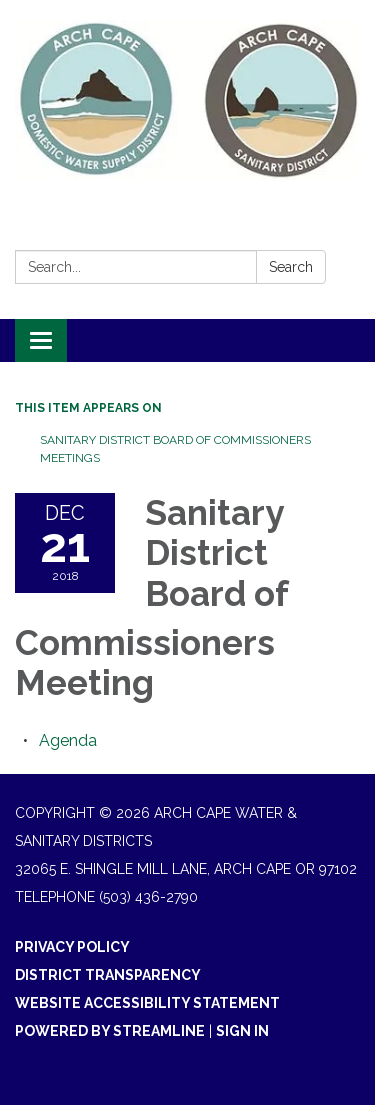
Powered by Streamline (110, 1031)
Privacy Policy (72, 947)
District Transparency (108, 975)
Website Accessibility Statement (147, 1003)
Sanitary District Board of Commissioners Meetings (175, 449)
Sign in (242, 1031)
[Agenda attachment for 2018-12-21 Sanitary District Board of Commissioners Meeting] (68, 740)
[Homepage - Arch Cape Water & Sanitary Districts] (187, 100)
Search (291, 267)
